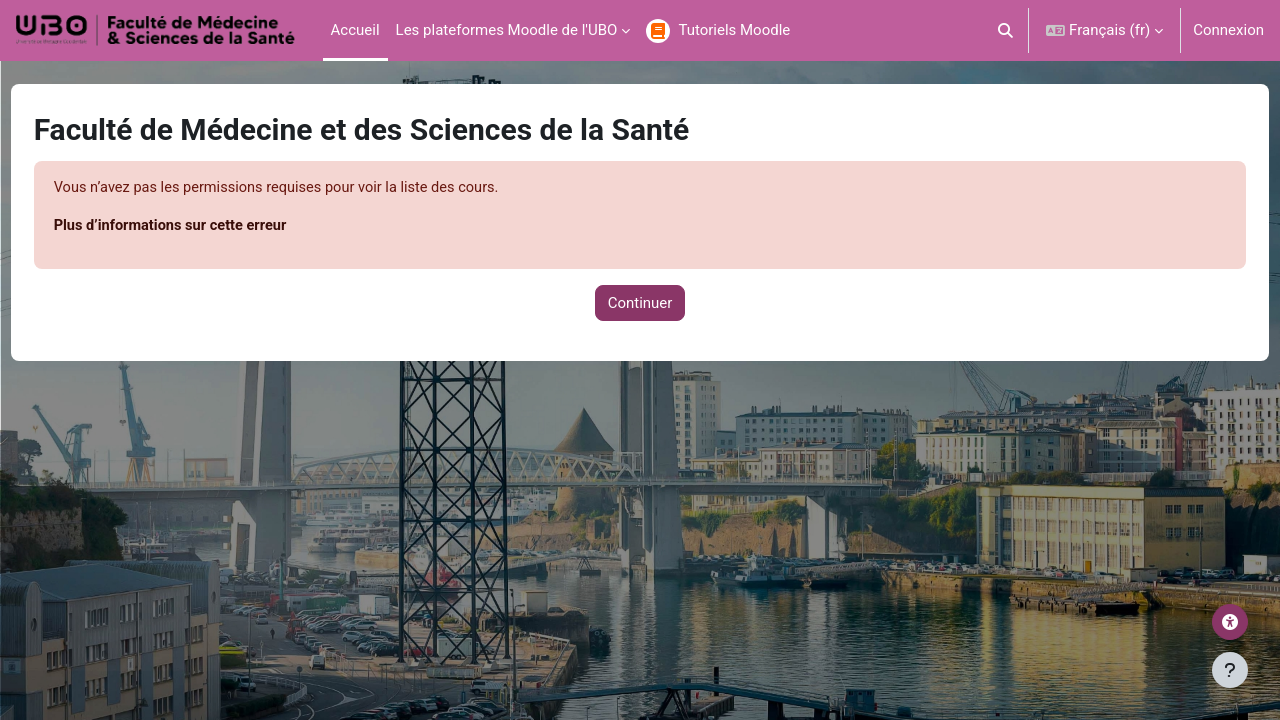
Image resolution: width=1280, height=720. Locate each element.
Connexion (1228, 30)
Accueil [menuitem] (355, 30)
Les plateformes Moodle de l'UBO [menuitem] (507, 30)
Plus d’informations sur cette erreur (211, 227)
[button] (1006, 30)
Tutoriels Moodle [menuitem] (734, 30)
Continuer (640, 304)
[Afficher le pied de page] (1230, 670)
